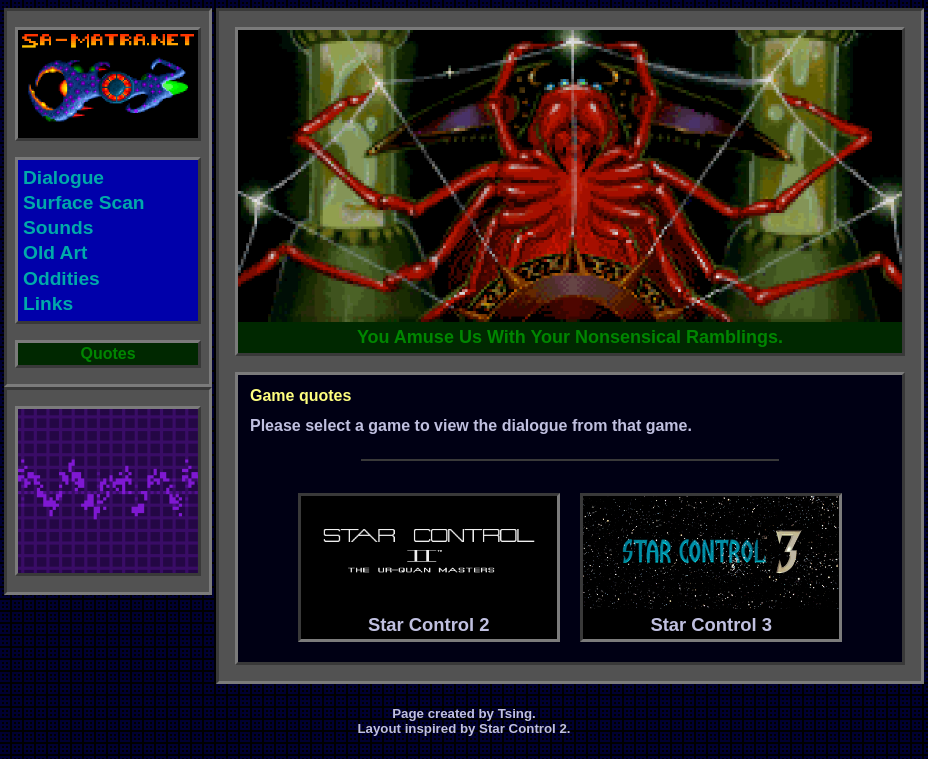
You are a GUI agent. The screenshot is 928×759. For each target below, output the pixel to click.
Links (48, 303)
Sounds (58, 227)
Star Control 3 (711, 565)
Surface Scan (84, 202)
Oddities (61, 278)
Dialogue (63, 177)
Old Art (55, 252)
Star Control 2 (429, 565)
